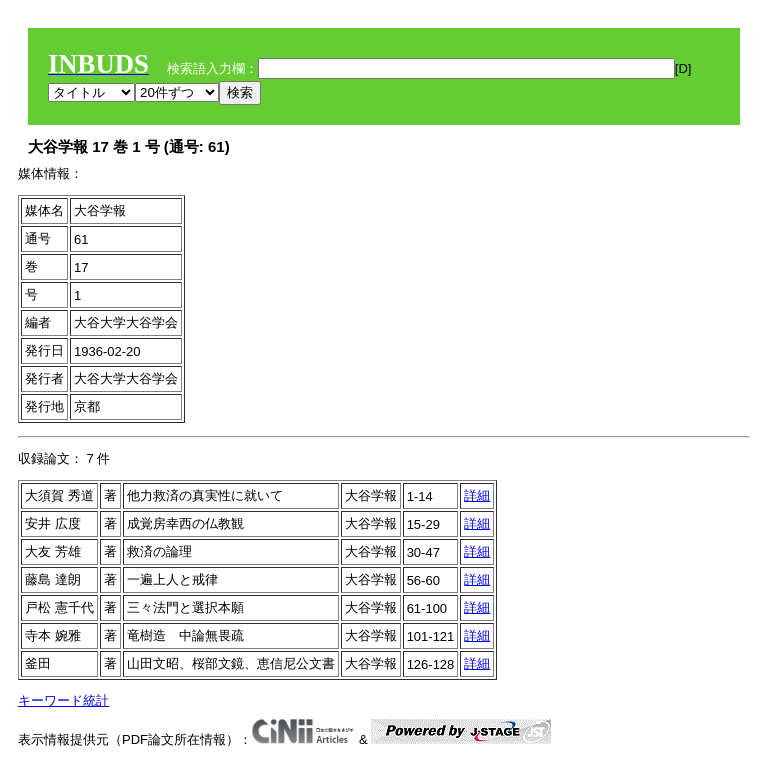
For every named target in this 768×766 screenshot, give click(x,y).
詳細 (477, 495)
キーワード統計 (63, 700)
